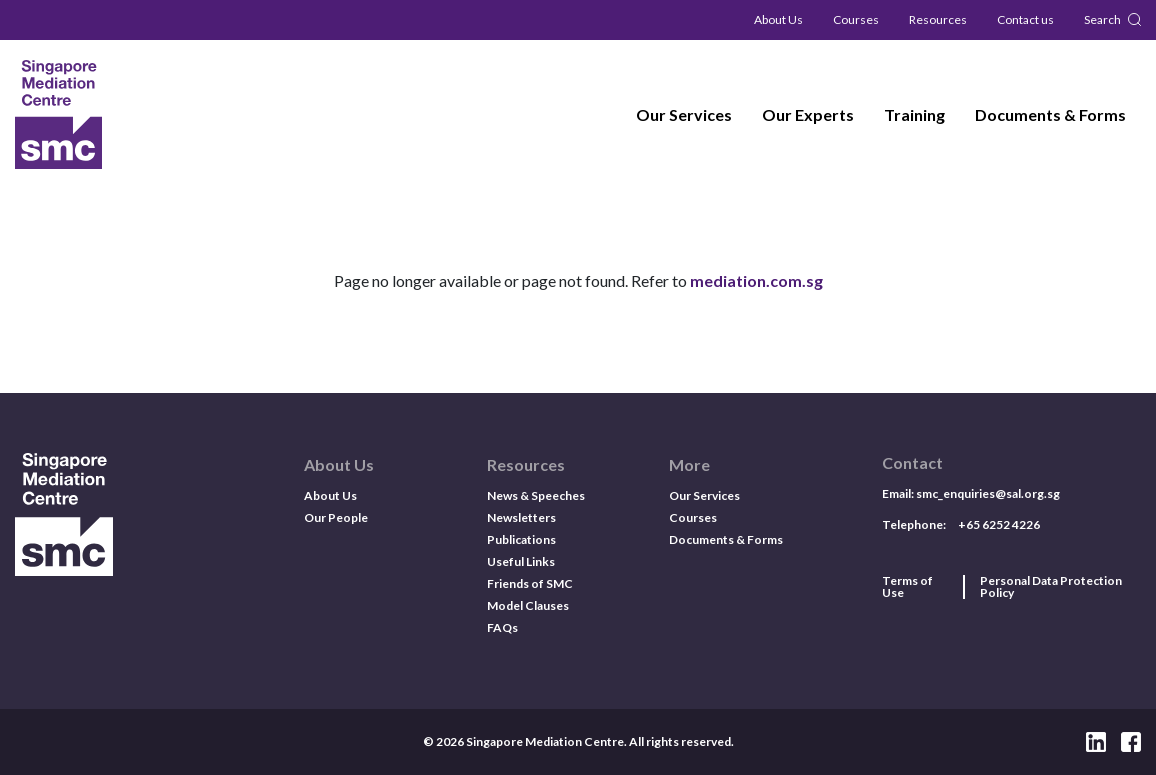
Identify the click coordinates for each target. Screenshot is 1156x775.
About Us (778, 19)
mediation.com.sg (756, 280)
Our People (336, 517)
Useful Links (521, 561)
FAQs (502, 627)
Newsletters (521, 517)
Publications (521, 539)
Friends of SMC (530, 583)
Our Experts (808, 114)
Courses (856, 19)
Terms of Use (907, 587)
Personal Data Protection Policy (1051, 587)
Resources (938, 19)
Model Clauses (528, 605)
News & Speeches (536, 495)
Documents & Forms (1050, 114)
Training (914, 114)
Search (1102, 19)
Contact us (1025, 19)
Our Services (684, 114)
